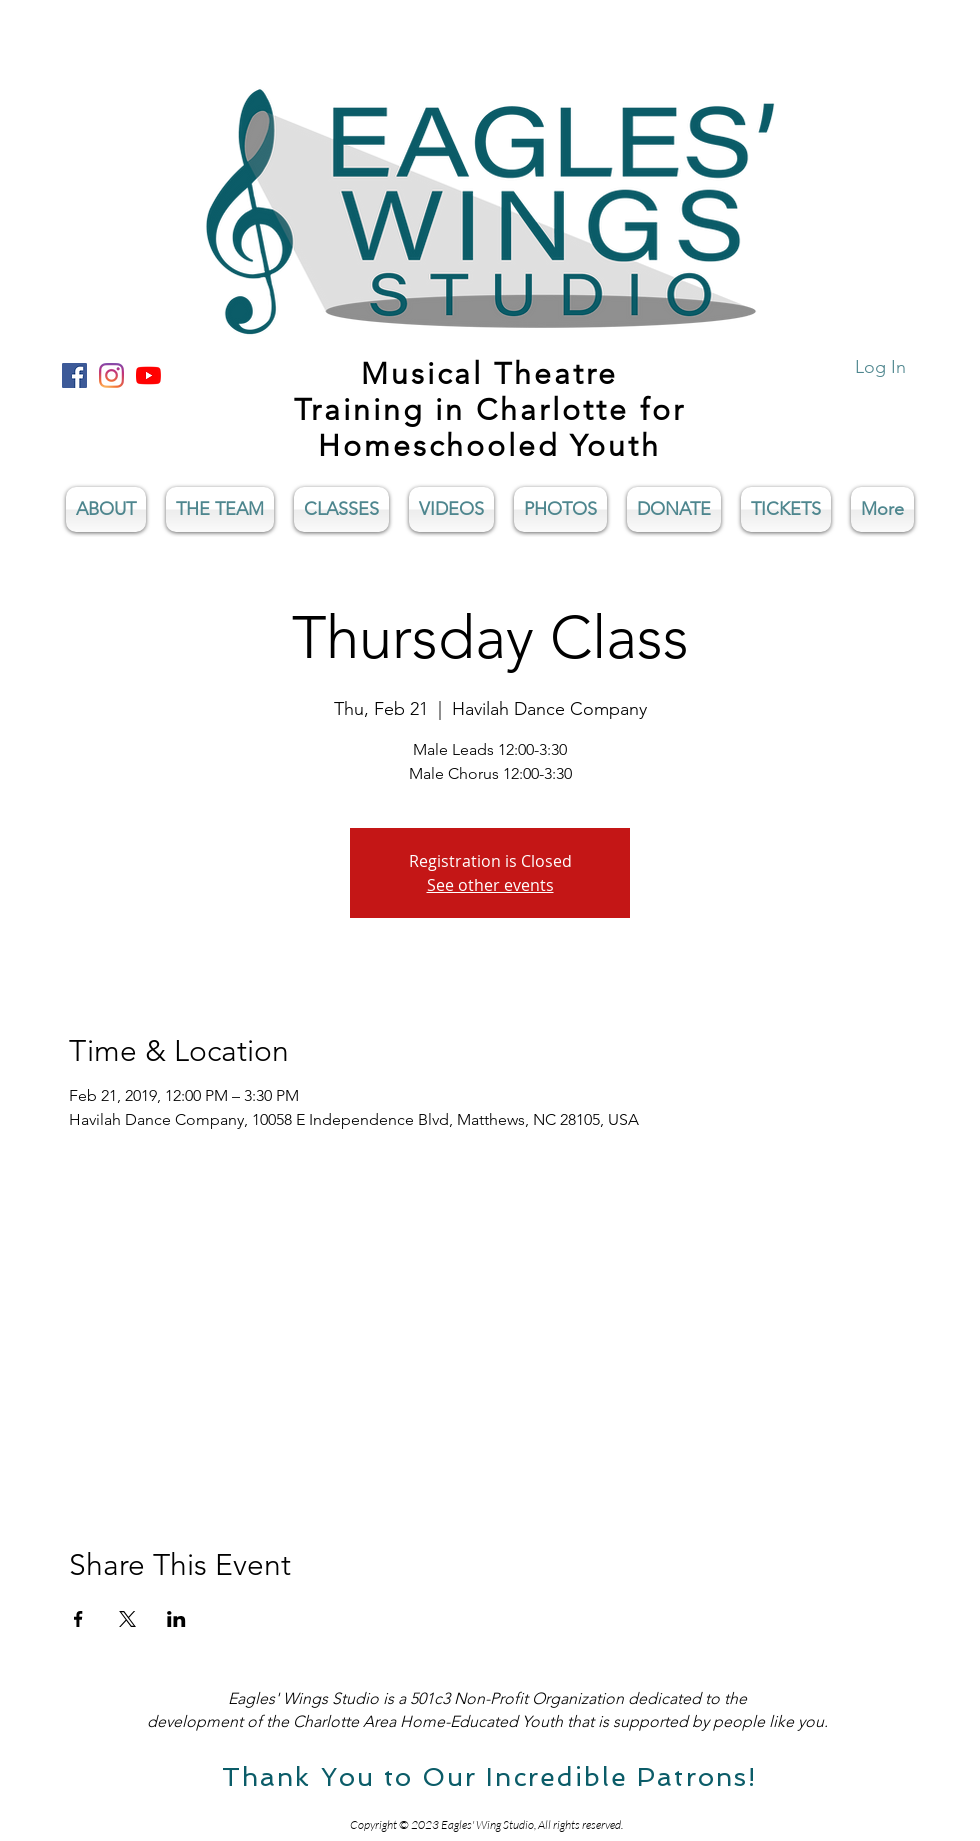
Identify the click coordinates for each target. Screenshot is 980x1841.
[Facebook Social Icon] (74, 375)
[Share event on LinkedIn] (176, 1619)
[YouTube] (148, 375)
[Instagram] (111, 375)
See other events (490, 885)
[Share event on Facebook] (78, 1619)
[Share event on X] (127, 1619)
